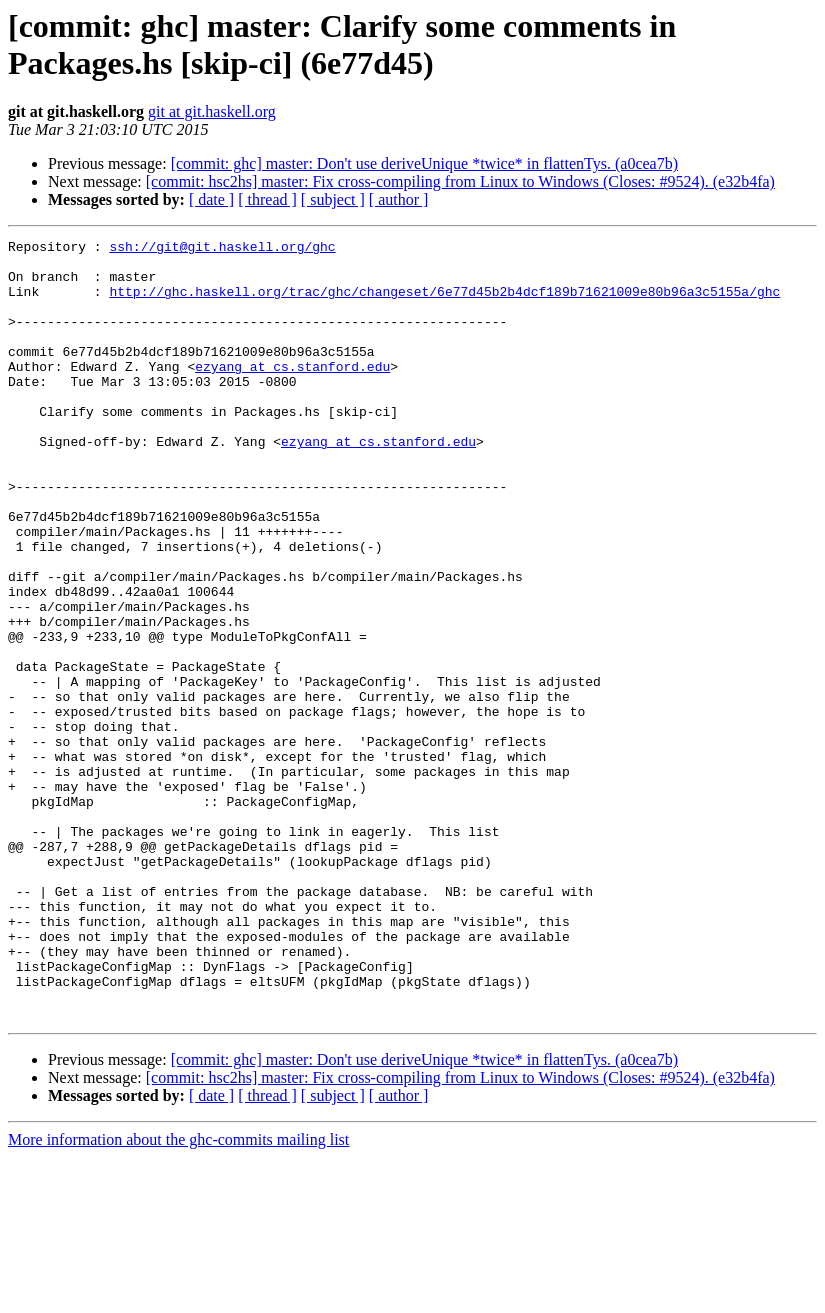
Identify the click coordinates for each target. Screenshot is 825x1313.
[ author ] (399, 199)
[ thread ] (267, 199)
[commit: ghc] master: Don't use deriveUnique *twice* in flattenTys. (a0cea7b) (424, 163)
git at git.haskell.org (212, 111)
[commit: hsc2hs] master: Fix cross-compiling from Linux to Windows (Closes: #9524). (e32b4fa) (460, 181)
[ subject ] (333, 199)
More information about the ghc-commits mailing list (178, 1295)
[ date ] (211, 199)
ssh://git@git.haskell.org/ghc (222, 249)
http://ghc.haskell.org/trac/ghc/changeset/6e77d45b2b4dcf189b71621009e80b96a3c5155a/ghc (444, 303)
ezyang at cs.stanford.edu (292, 393)
